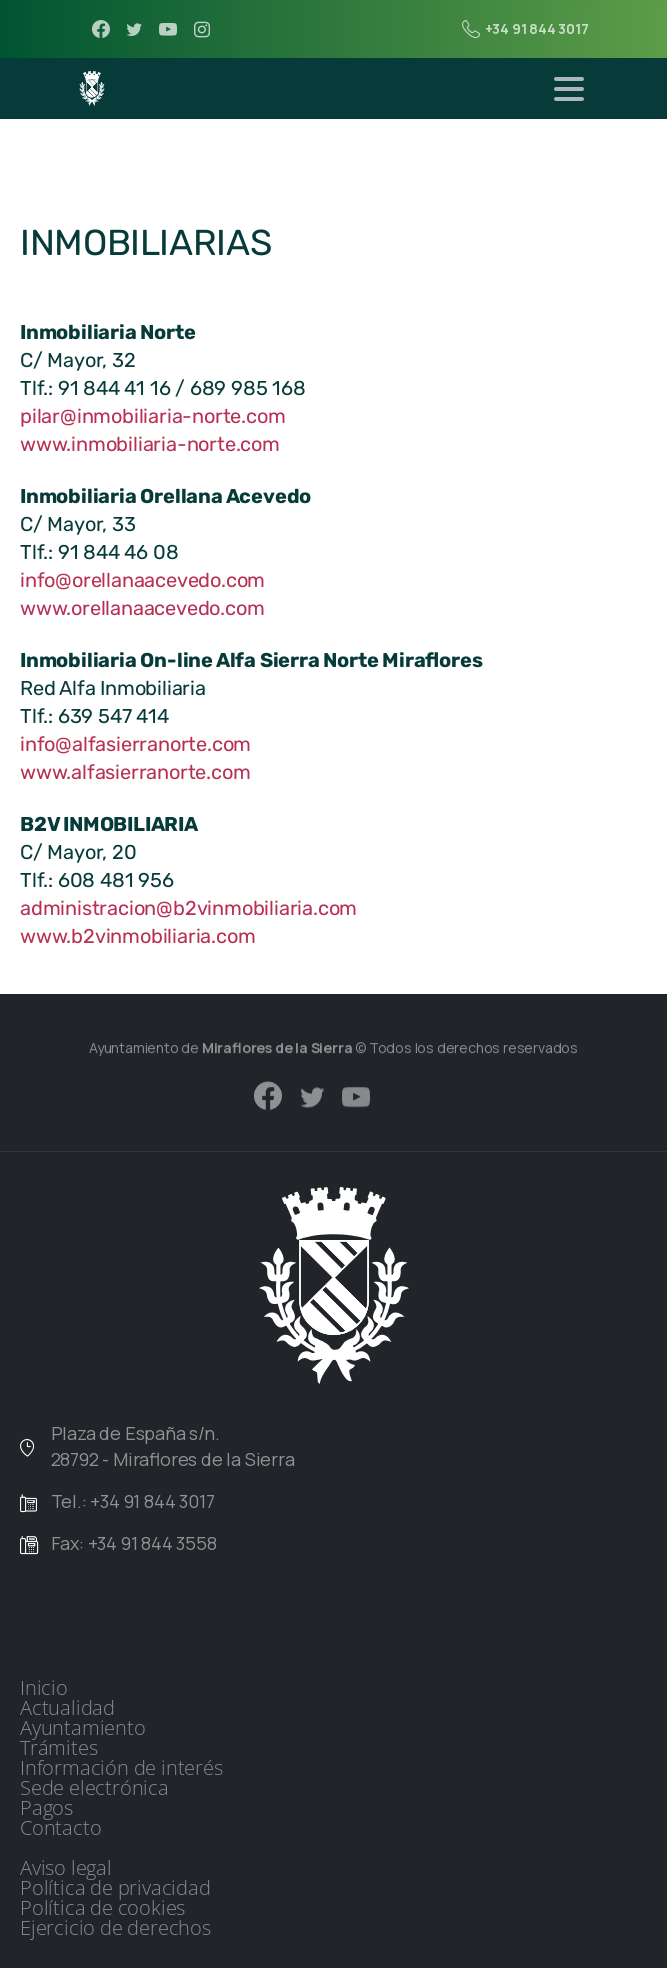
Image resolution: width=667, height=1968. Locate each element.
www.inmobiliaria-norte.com (150, 444)
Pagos (46, 1808)
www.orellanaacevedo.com (142, 608)
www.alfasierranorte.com (135, 772)
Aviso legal (66, 1868)
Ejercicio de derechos (115, 1928)
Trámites (58, 1748)
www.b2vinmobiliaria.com (137, 936)
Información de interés (121, 1768)
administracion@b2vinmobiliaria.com (188, 908)
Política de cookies (102, 1908)
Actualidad (67, 1708)
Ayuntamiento (83, 1728)
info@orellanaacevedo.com (142, 580)
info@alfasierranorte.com (135, 744)
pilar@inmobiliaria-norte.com (152, 416)
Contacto (60, 1828)
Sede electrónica (94, 1788)
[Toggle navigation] (569, 89)
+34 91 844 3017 (525, 29)
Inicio (44, 1688)
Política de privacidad (115, 1888)
